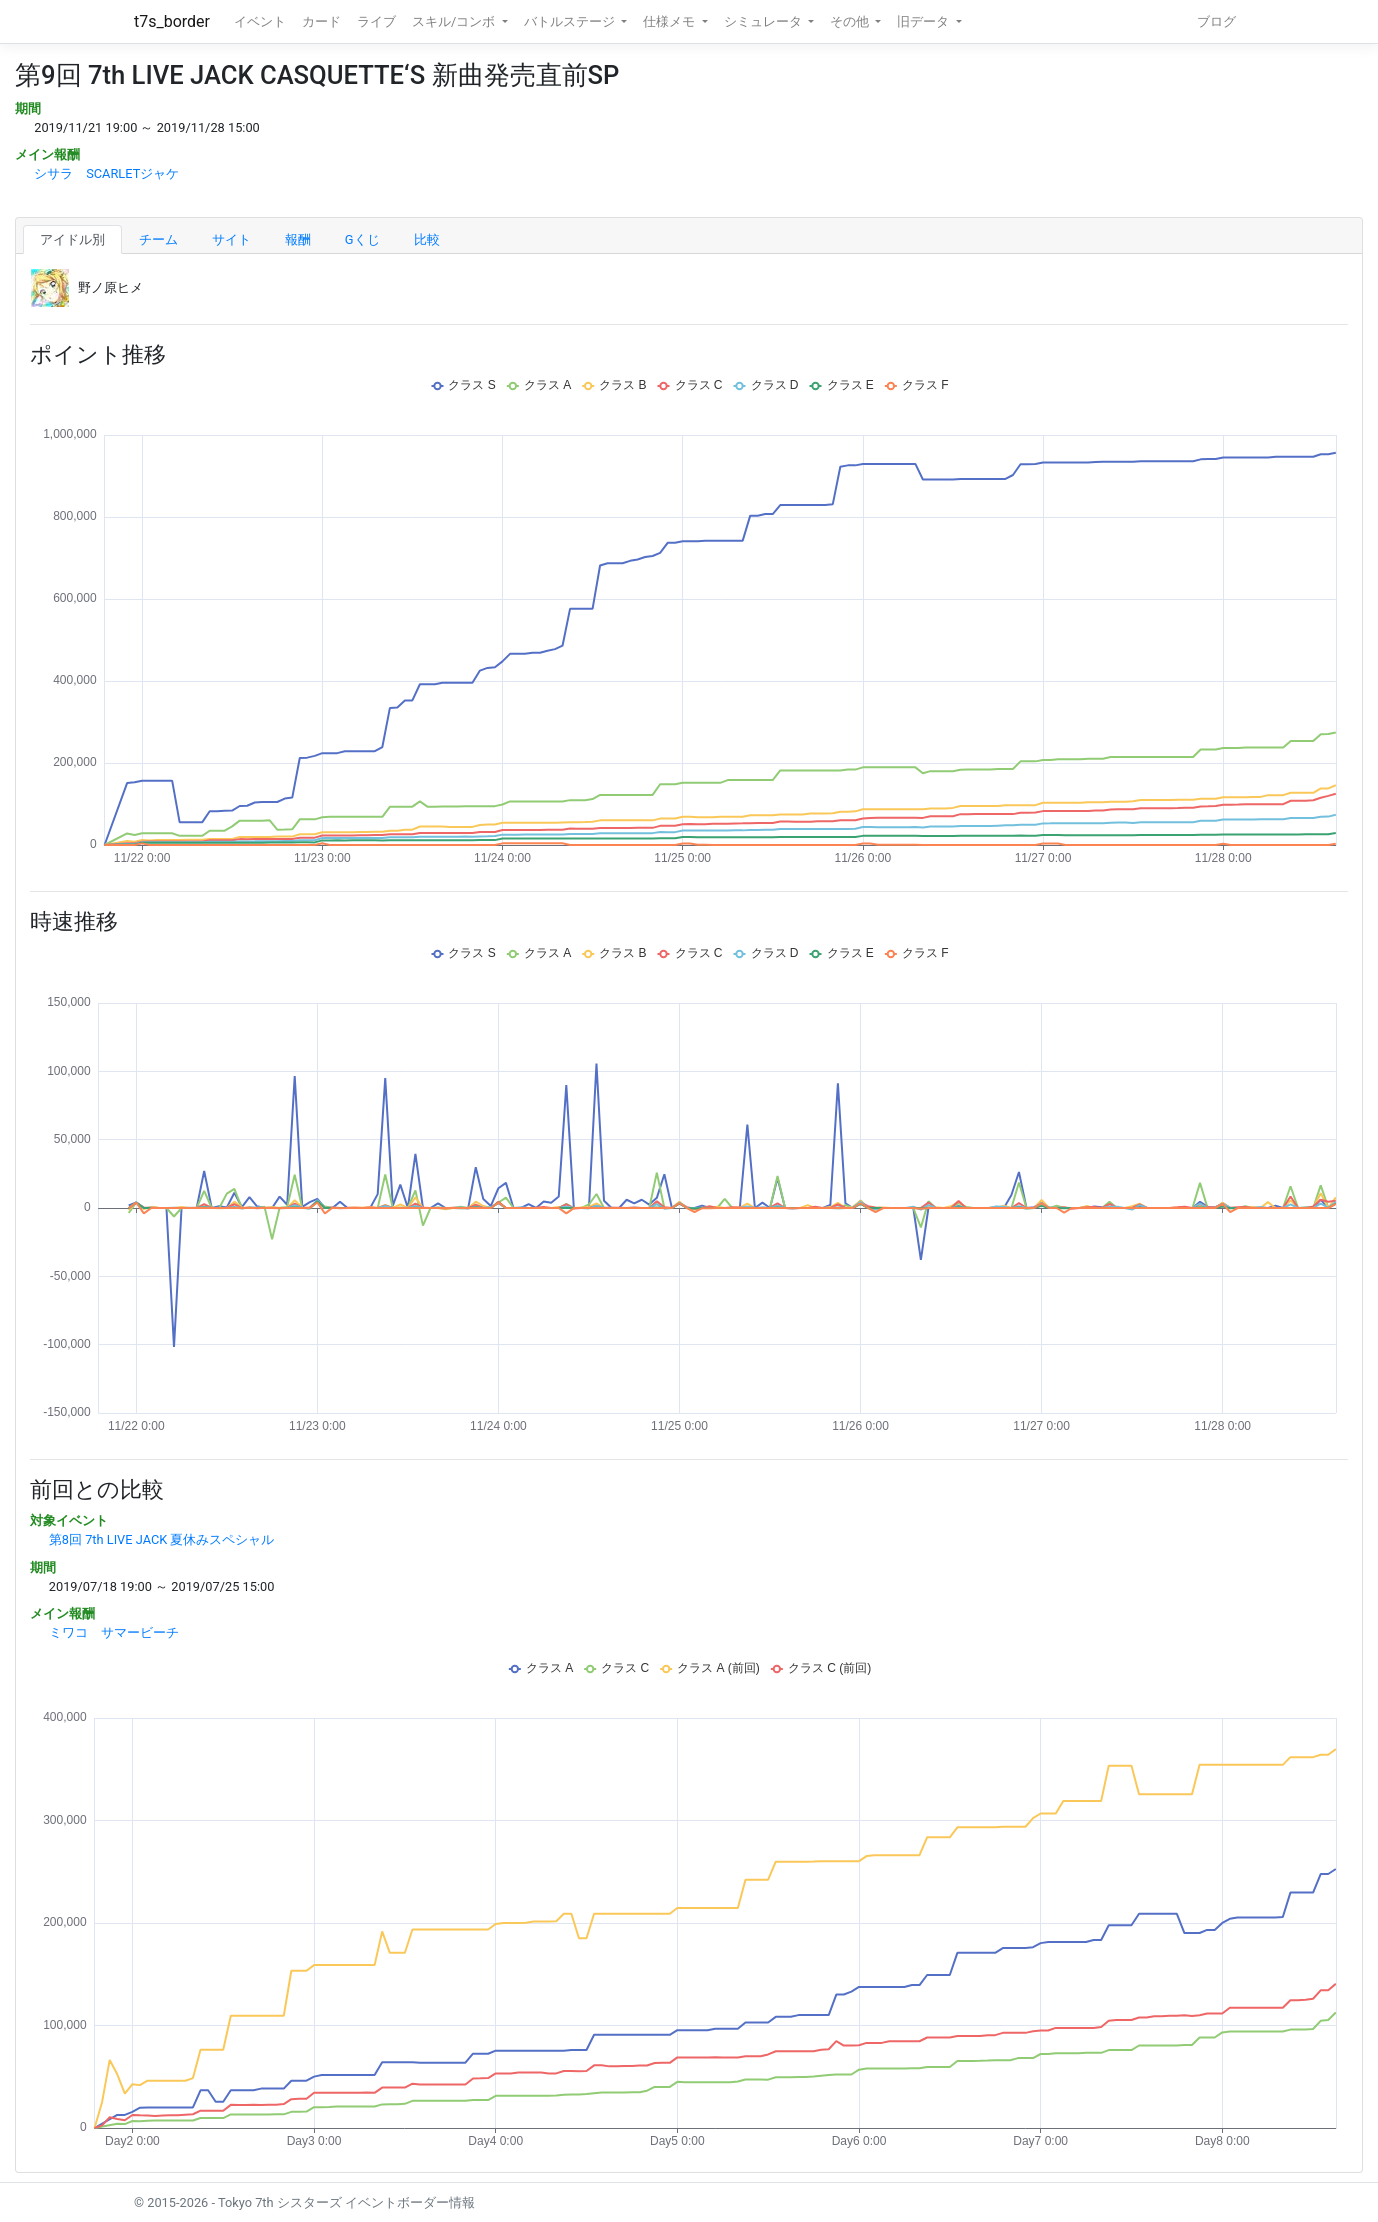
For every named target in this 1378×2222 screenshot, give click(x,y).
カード (321, 21)
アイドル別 (72, 239)
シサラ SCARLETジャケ (106, 173)
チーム (158, 239)
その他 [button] (851, 21)
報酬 (298, 239)
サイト (231, 239)
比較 (427, 239)
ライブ (376, 21)
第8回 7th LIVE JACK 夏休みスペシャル (162, 1539)
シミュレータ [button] (764, 21)
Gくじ (362, 239)
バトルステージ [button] (571, 21)
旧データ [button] (924, 21)
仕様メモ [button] (670, 21)
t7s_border (172, 21)
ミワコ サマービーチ (114, 1632)
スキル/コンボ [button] (455, 21)
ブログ (1216, 21)
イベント (260, 21)
